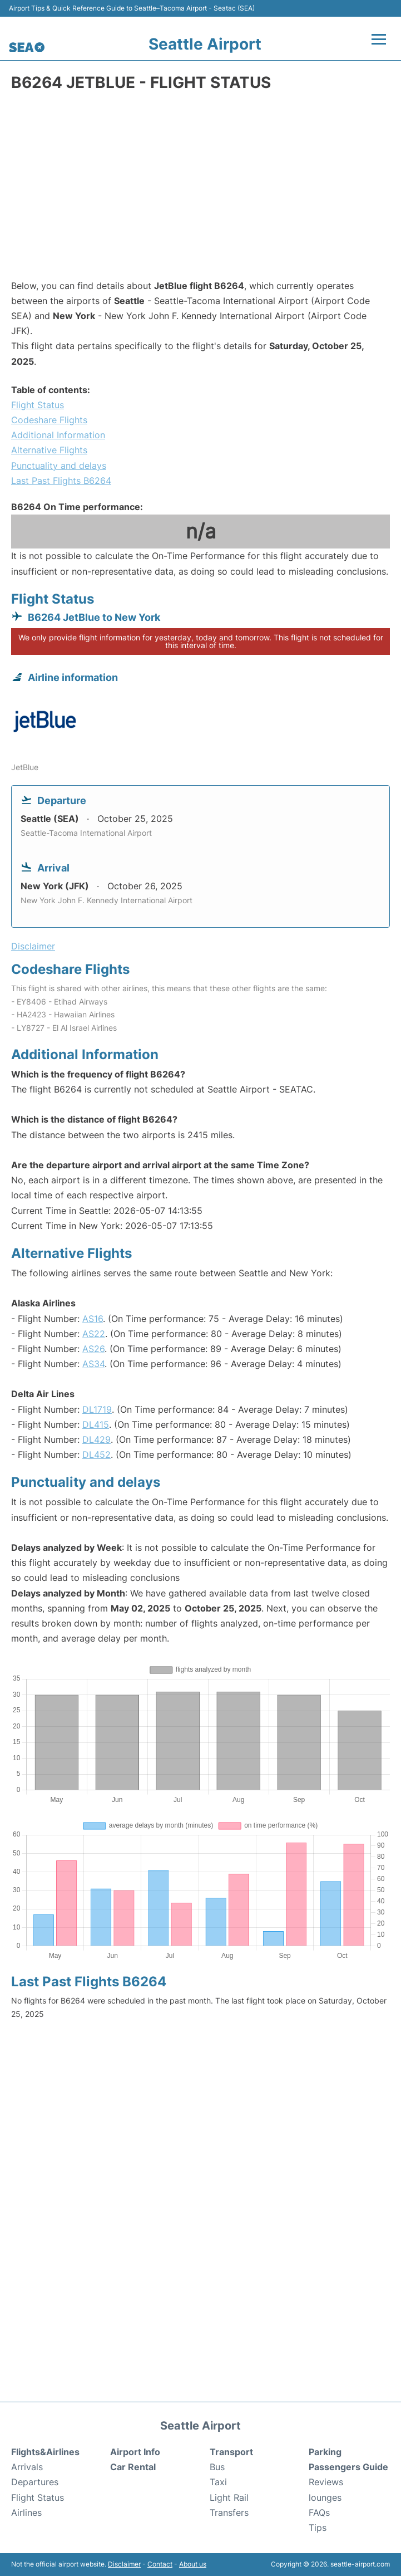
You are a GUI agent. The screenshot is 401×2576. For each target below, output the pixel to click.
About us (192, 2564)
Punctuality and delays (58, 465)
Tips (317, 2527)
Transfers (229, 2512)
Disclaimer (124, 2564)
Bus (217, 2466)
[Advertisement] (200, 189)
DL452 (96, 1454)
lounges (325, 2497)
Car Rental (133, 2466)
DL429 (96, 1439)
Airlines (26, 2512)
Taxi (218, 2481)
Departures (34, 2481)
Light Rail (229, 2497)
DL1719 (97, 1409)
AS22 (93, 1333)
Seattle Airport (204, 44)
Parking (325, 2451)
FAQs (319, 2512)
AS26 (93, 1348)
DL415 (95, 1424)
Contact (159, 2564)
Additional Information (58, 434)
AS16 (92, 1318)
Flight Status (37, 404)
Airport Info (135, 2451)
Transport (231, 2451)
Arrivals (27, 2466)
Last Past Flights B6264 (61, 480)
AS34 (93, 1363)
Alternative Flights (49, 450)
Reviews (326, 2481)
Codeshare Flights (49, 419)
